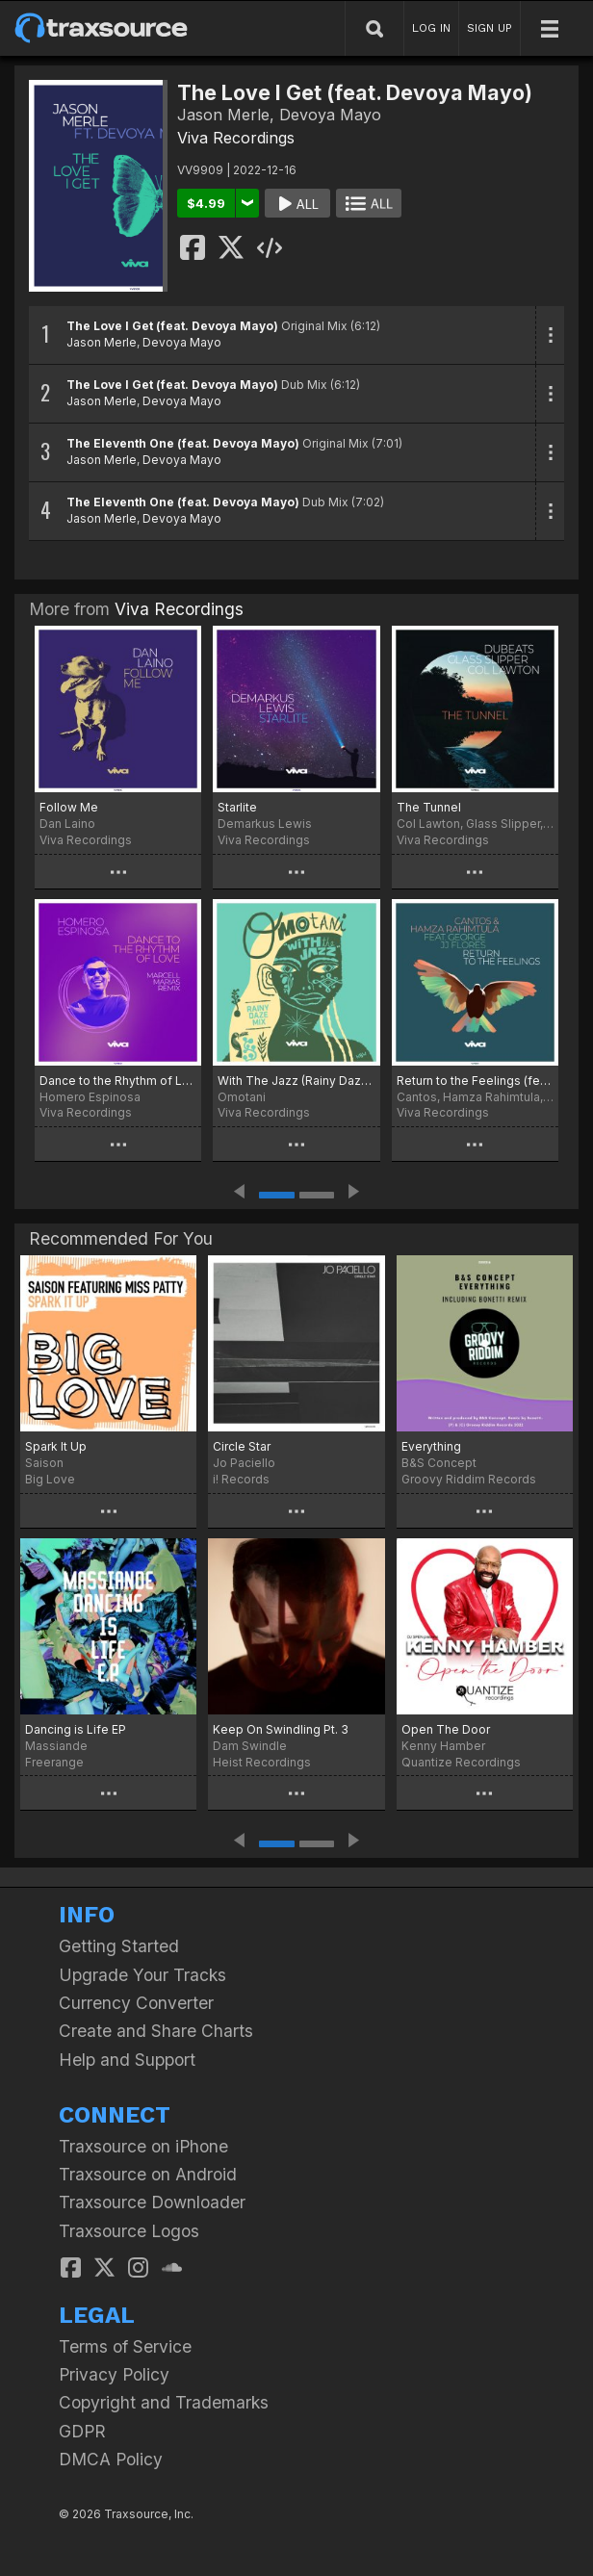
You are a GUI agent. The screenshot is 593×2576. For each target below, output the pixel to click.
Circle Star (242, 1446)
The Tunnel (429, 807)
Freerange (54, 1762)
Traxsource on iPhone (143, 2146)
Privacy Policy (114, 2374)
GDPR (82, 2431)
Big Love (50, 1479)
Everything (431, 1446)
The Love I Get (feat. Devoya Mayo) (172, 326)
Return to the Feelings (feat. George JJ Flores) (475, 1080)
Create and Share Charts (156, 2031)
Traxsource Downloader (152, 2202)
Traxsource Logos (129, 2231)
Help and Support (127, 2059)
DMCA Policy (111, 2459)
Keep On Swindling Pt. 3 (280, 1729)
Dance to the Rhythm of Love (117, 1080)
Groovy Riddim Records (468, 1479)
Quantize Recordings (461, 1762)
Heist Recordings (262, 1762)
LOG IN (431, 28)
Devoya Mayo (181, 342)
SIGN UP (489, 28)
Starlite (237, 807)
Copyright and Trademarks (164, 2402)
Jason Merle (101, 342)
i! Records (241, 1479)
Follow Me (68, 807)
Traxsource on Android (148, 2174)
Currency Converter (136, 2003)
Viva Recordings (236, 137)
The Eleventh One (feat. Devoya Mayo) (182, 443)
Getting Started (119, 1946)
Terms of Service (125, 2346)
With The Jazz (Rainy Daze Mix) (296, 1080)
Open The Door (445, 1729)
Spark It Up (56, 1446)
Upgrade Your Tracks (142, 1975)
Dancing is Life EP (75, 1729)
